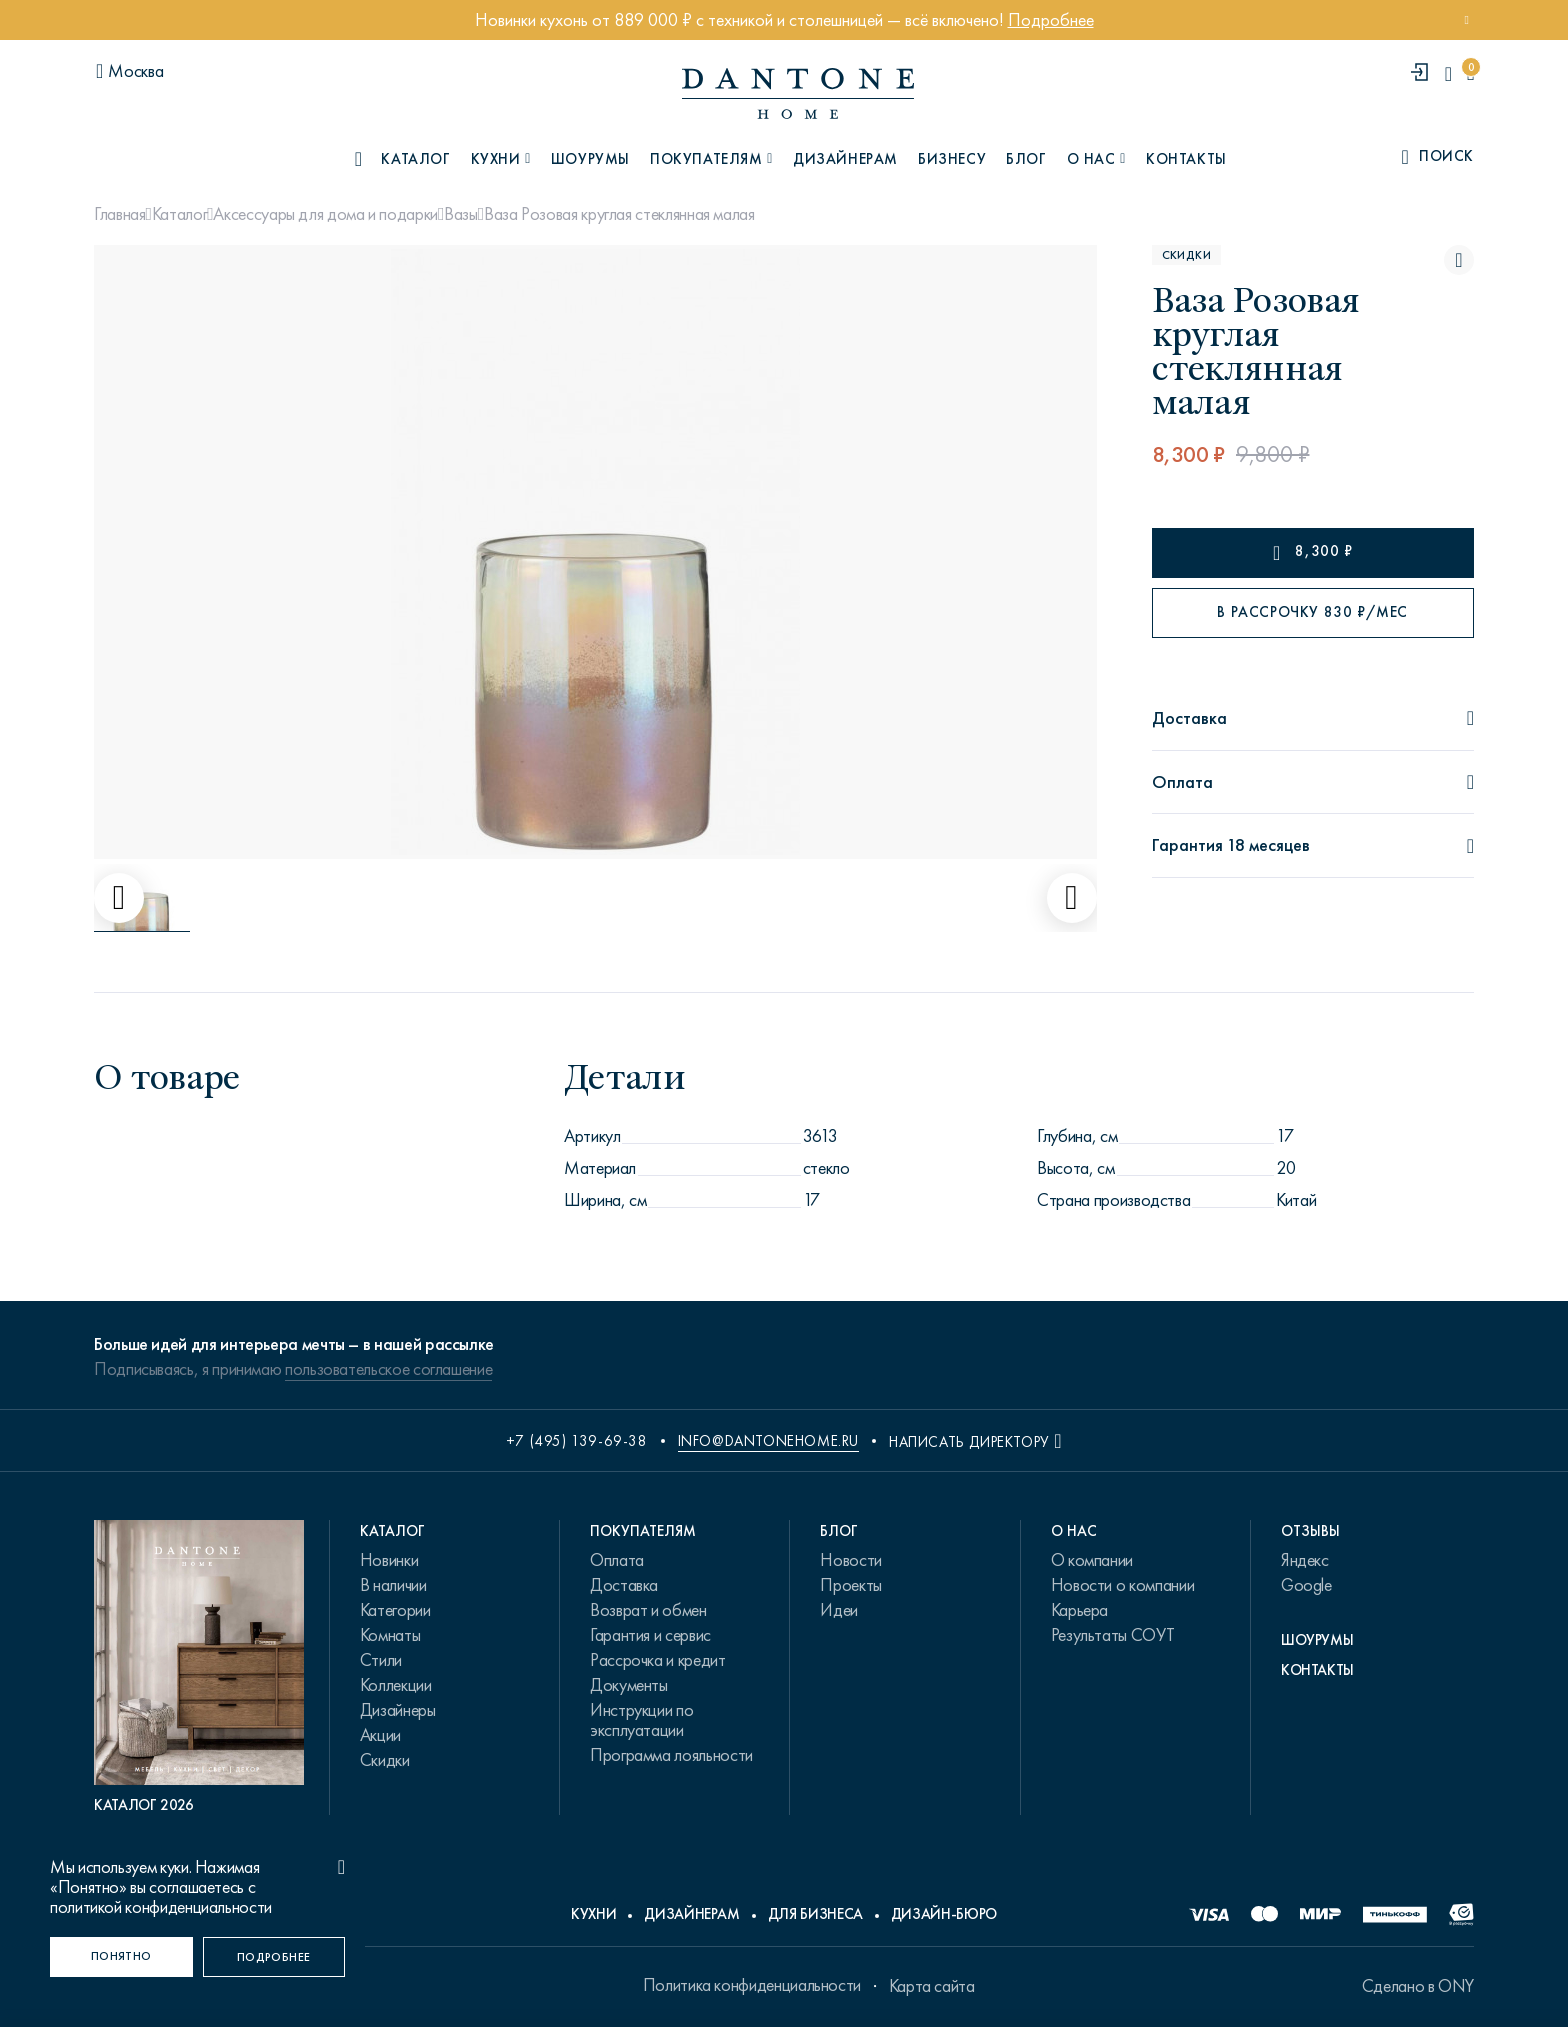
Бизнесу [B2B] (952, 159)
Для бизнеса (815, 1914)
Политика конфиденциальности (752, 1985)
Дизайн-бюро (944, 1914)
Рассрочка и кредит (658, 1660)
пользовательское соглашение (388, 1369)
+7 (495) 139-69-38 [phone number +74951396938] (577, 1441)
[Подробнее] (274, 1957)
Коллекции (396, 1685)
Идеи (839, 1610)
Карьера (1079, 1610)
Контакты (1186, 159)
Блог (1026, 159)
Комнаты (390, 1635)
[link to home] (798, 93)
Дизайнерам (845, 159)
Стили (381, 1660)
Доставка (624, 1585)
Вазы (461, 214)
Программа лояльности (671, 1755)
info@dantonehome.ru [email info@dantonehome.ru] (768, 1441)
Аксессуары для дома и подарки (325, 214)
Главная (119, 214)
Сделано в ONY (1418, 1986)
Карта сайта (932, 1986)
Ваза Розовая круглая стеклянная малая (619, 214)
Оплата (617, 1560)
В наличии (393, 1585)
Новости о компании (1123, 1585)
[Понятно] (121, 1957)
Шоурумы (590, 159)
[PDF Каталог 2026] (199, 1667)
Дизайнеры (398, 1710)
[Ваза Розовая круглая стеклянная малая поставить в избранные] (1459, 260)
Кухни (593, 1914)
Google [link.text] (1306, 1585)
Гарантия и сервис (650, 1635)
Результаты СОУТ (1113, 1635)
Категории (395, 1610)
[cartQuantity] (1470, 73)
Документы (629, 1685)
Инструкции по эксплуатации (641, 1720)
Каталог (179, 214)
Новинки (389, 1560)
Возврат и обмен (648, 1610)
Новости (850, 1560)
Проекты (850, 1585)
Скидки (385, 1760)
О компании (1092, 1560)
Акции (380, 1735)
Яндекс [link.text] (1305, 1560)
